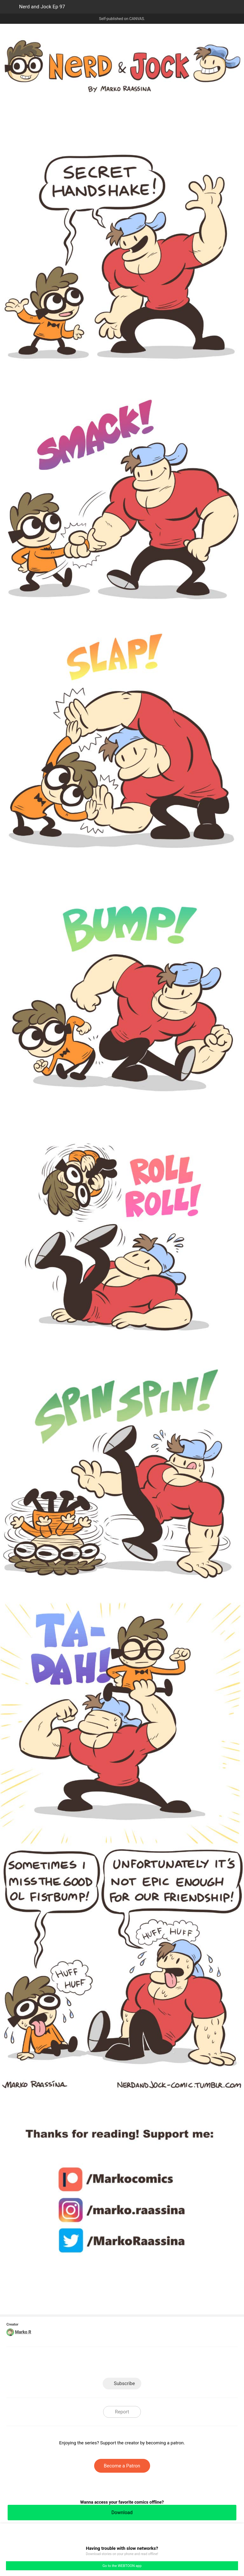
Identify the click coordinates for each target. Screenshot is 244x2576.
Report (122, 2412)
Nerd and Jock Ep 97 (42, 7)
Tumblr (143, 2363)
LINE (79, 2363)
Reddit (165, 2363)
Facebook (100, 2363)
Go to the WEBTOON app (122, 2566)
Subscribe (124, 2383)
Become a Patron (122, 2466)
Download (121, 2512)
